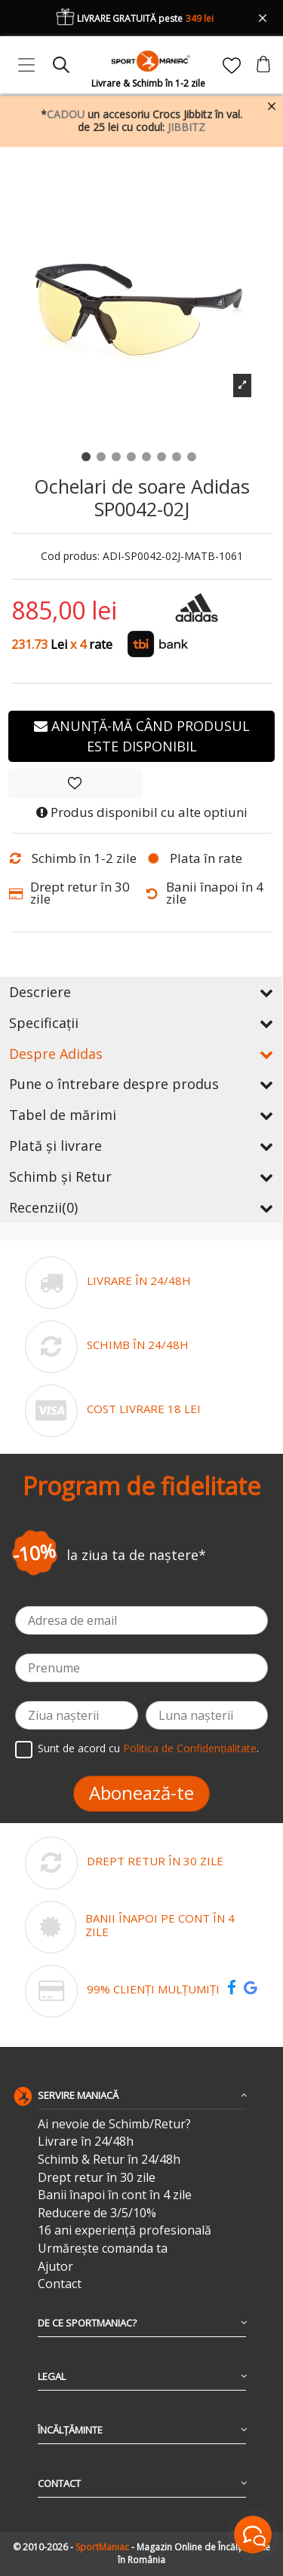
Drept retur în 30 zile (96, 2177)
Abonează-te (141, 1792)
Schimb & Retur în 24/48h (109, 2159)
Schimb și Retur (141, 1176)
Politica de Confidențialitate (190, 1748)
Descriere (141, 992)
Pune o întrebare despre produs (141, 1084)
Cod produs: (70, 556)
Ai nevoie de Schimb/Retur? (114, 2124)
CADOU (66, 114)
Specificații (141, 1023)
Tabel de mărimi (141, 1115)
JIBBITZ (186, 127)
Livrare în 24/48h (86, 2141)
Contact (60, 2284)
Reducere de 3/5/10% (97, 2213)
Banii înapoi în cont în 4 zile (115, 2195)
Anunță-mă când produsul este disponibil (142, 736)
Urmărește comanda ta (103, 2248)
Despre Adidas (141, 1054)
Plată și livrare (141, 1146)
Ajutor (55, 2266)
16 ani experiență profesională (124, 2230)
